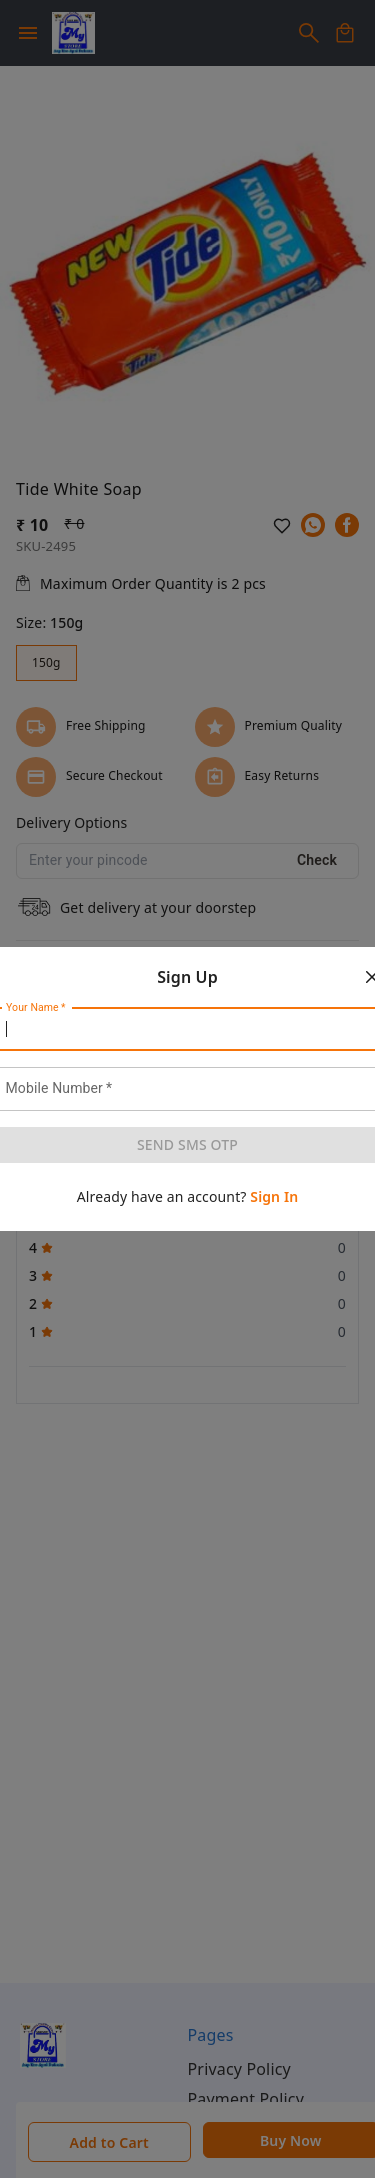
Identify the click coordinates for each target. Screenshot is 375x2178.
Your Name (36, 1008)
